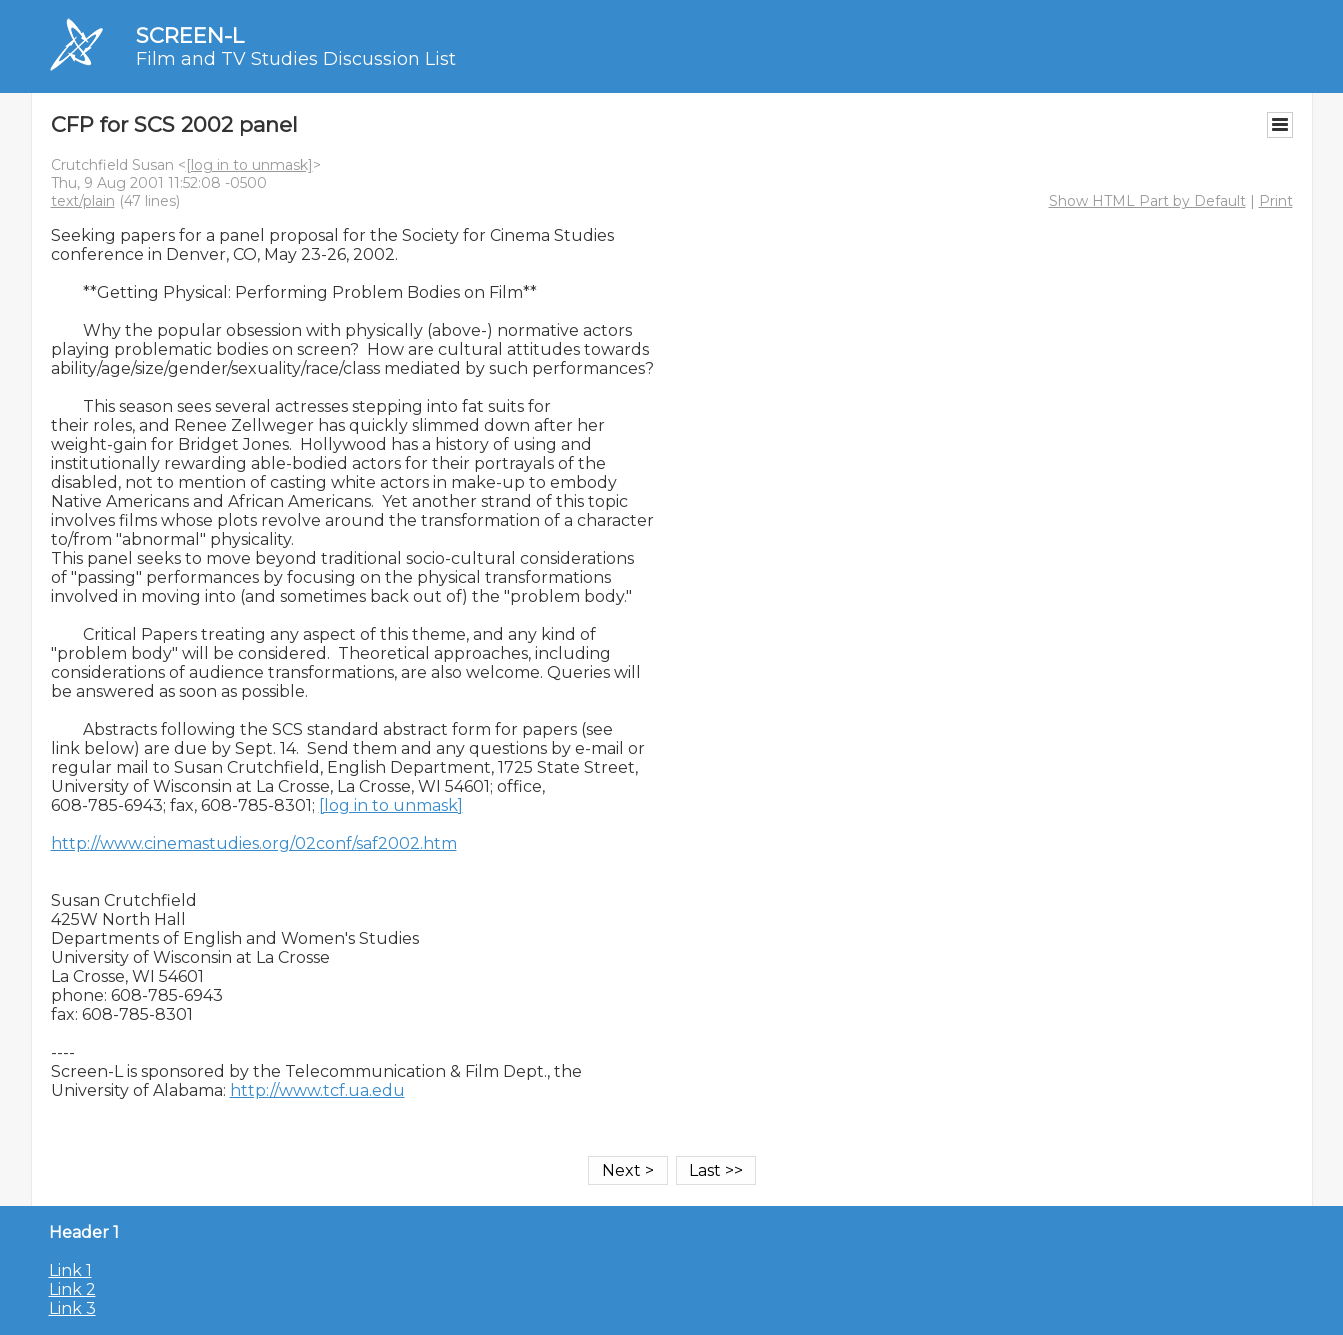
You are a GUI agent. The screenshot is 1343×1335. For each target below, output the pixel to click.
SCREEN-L (190, 35)
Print (1276, 201)
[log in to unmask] (249, 165)
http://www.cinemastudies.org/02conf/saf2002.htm (254, 843)
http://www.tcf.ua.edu (317, 1090)
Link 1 (70, 1270)
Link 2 (72, 1289)
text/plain (83, 201)
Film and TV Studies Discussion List (296, 59)
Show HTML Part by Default (1147, 201)
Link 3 (72, 1308)
